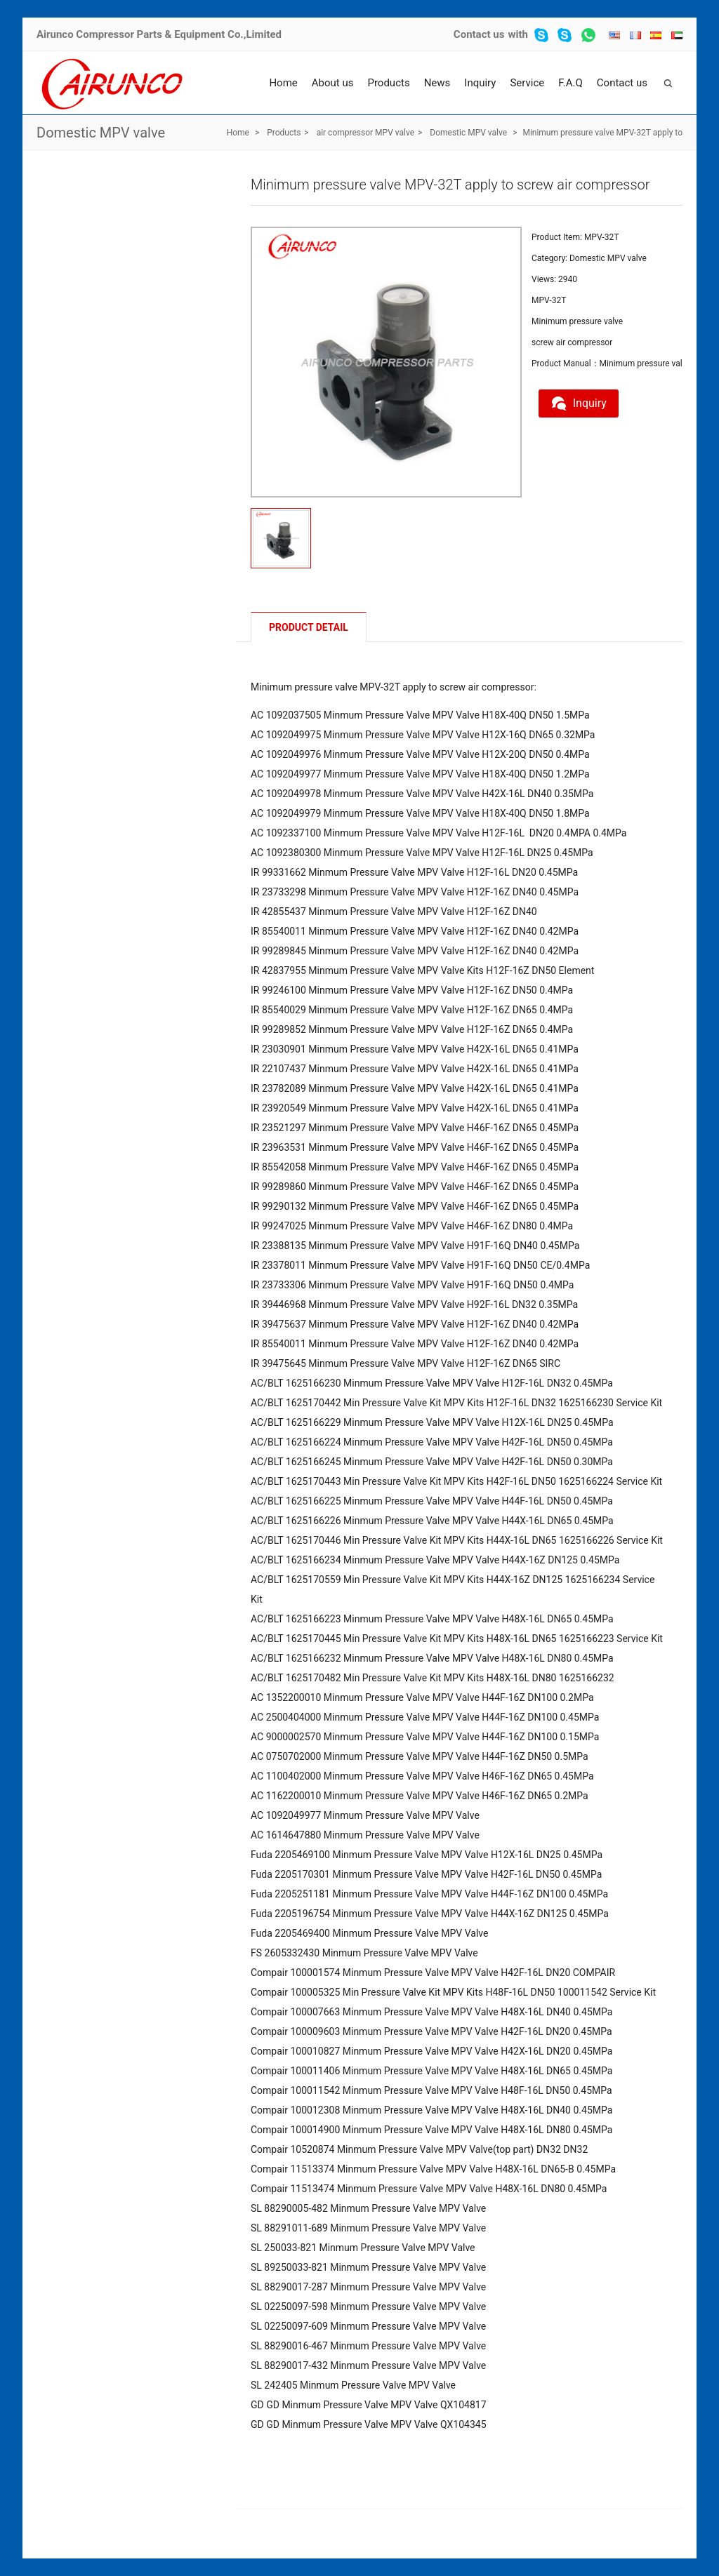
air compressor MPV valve (365, 133)
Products (388, 82)
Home (283, 82)
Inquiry (480, 82)
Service (527, 82)
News (437, 82)
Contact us (479, 34)
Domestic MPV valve (101, 132)
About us (333, 82)
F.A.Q (570, 82)
